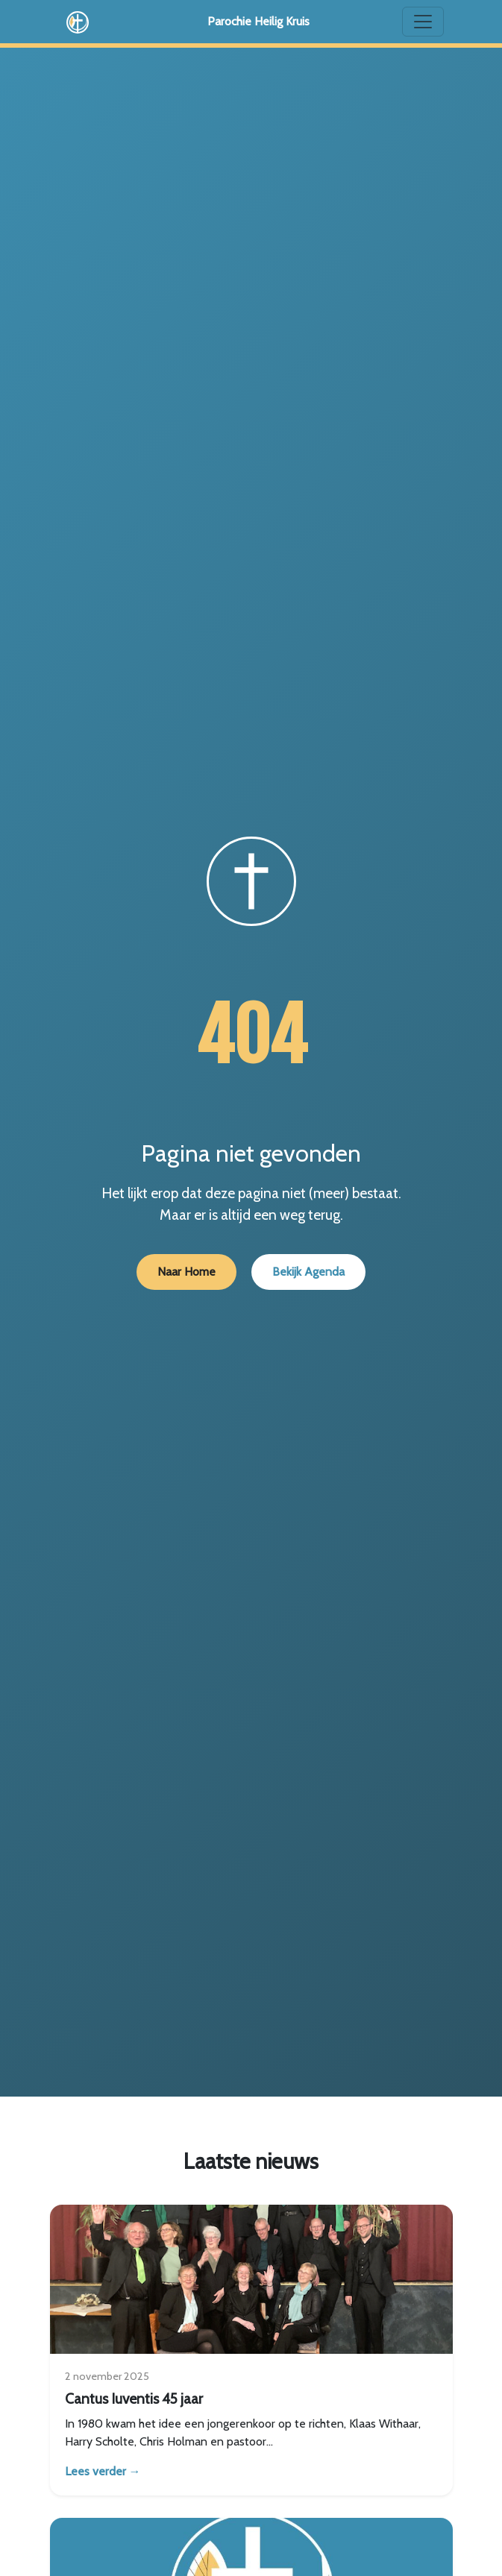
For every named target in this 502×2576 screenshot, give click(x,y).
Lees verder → (103, 2471)
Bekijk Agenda (308, 1272)
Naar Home (186, 1272)
